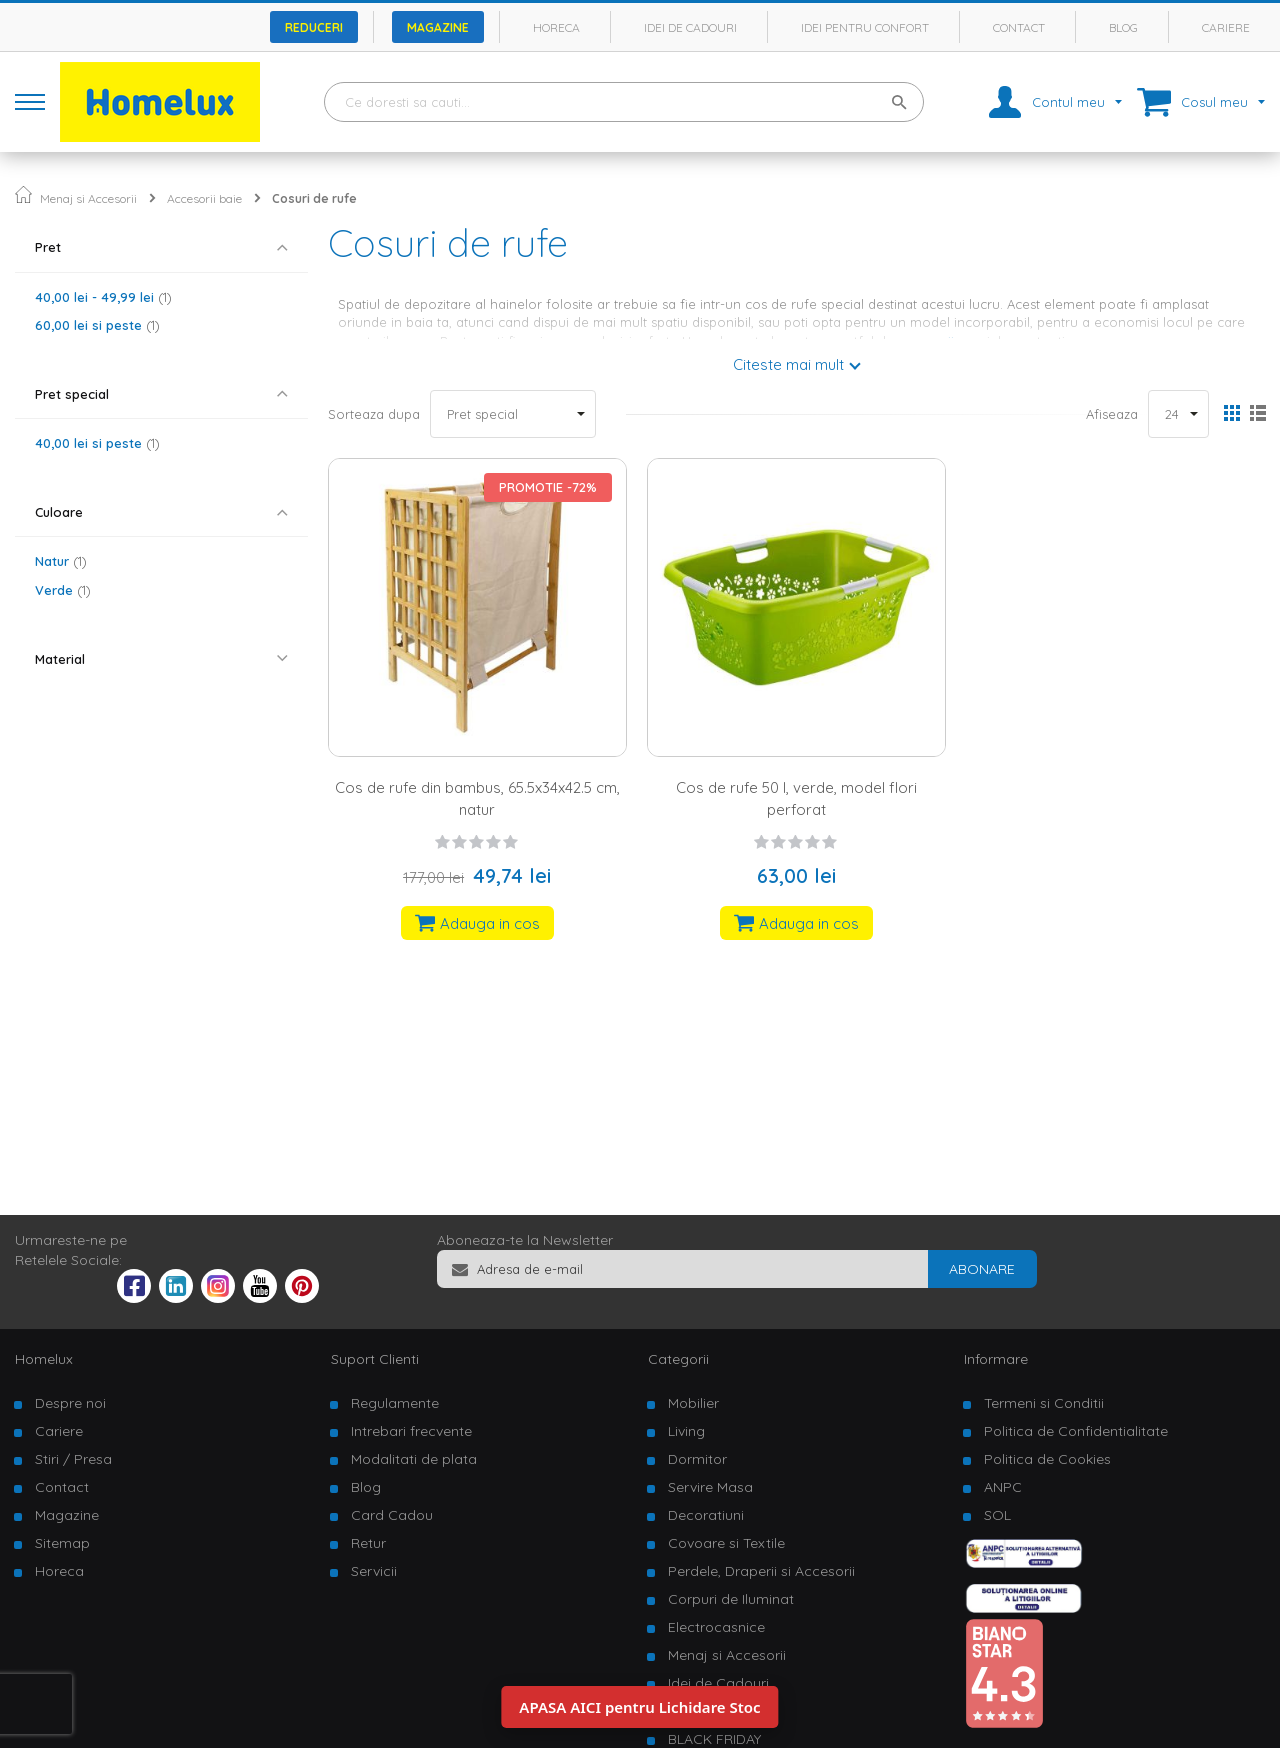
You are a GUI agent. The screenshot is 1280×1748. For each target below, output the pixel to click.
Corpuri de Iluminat (731, 1599)
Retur (368, 1543)
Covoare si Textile (726, 1543)
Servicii (374, 1571)
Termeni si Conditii (1044, 1403)
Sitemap (62, 1543)
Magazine (438, 27)
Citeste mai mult (788, 364)
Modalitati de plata (414, 1459)
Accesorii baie (204, 198)
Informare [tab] (996, 1359)
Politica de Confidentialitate (1076, 1431)
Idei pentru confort (865, 27)
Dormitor (697, 1459)
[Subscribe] (982, 1269)
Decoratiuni (706, 1515)
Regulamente (395, 1403)
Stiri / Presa (73, 1459)
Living (686, 1431)
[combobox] (624, 102)
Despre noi (70, 1403)
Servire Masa (710, 1487)
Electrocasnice (716, 1627)
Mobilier (693, 1403)
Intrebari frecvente (411, 1431)
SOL (997, 1515)
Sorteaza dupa (374, 414)
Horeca (556, 27)
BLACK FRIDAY (714, 1739)
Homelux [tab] (44, 1359)
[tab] (161, 247)
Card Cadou (392, 1515)
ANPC (1003, 1487)
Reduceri (314, 27)
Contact (1019, 27)
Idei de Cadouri (718, 1683)
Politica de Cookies (1047, 1459)
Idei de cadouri (690, 27)
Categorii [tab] (678, 1359)
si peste (97, 325)
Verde (63, 590)
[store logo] (160, 102)
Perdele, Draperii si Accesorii (761, 1571)
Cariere (1226, 27)
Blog (1123, 27)
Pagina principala (23, 194)
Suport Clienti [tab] (375, 1359)
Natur (61, 561)
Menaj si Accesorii (88, 198)
